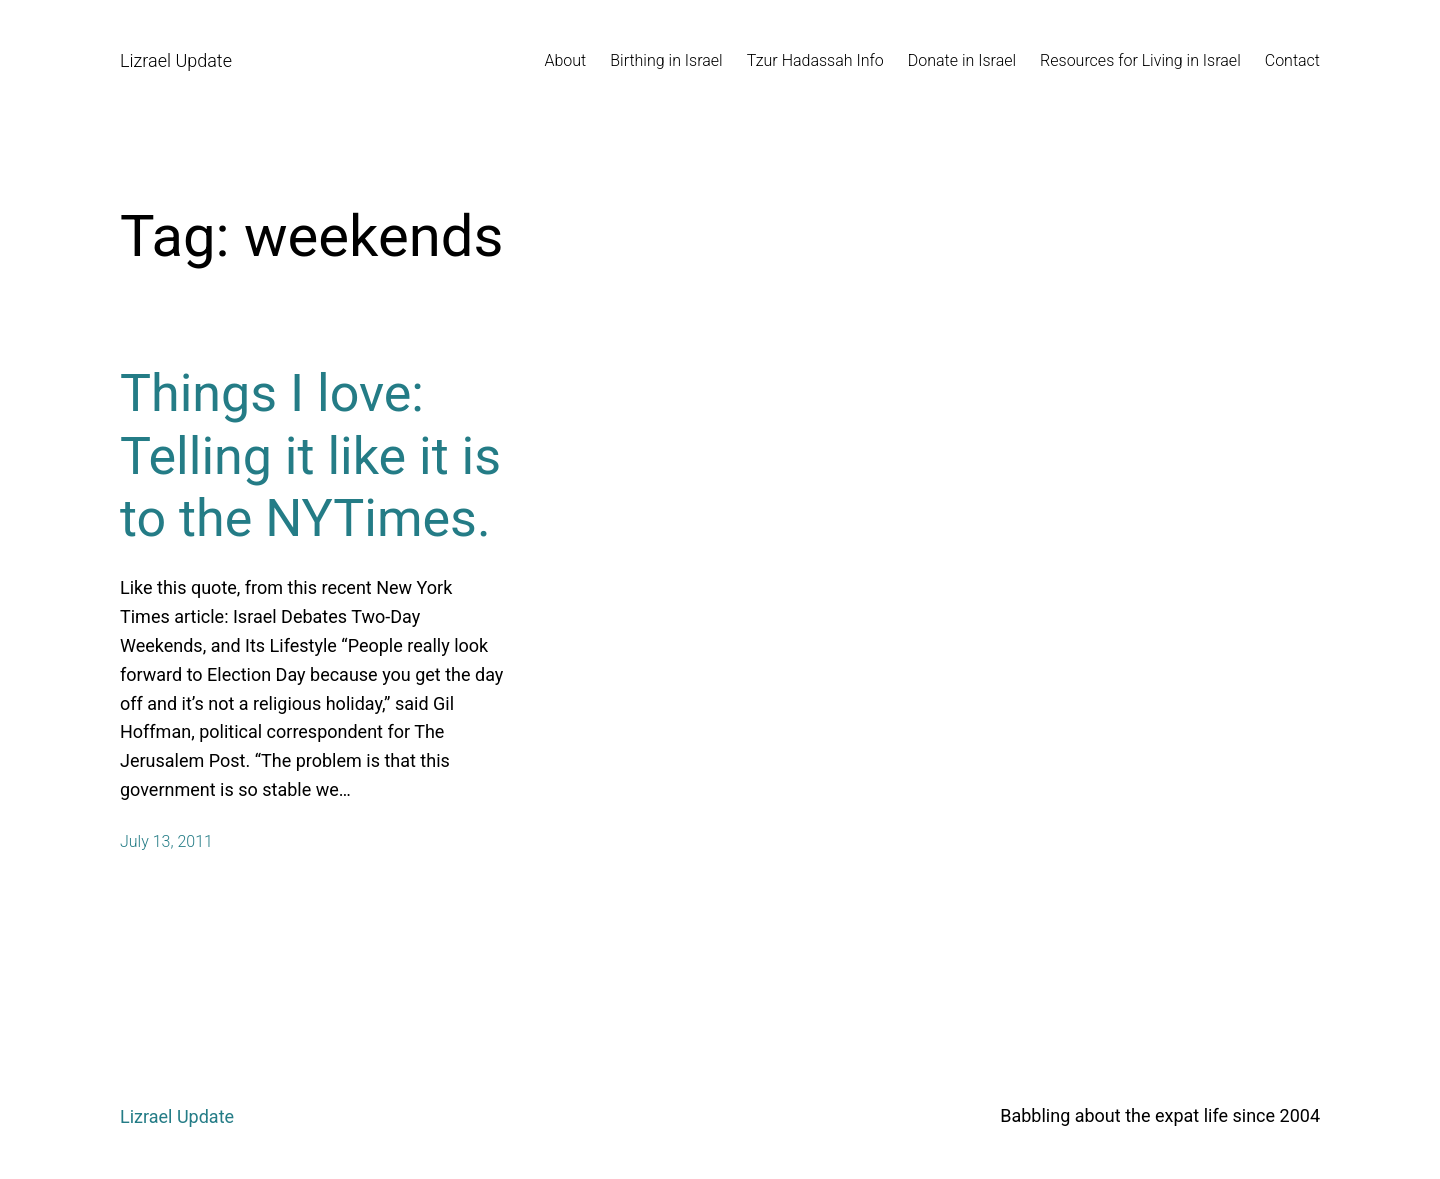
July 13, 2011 (166, 841)
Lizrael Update (176, 60)
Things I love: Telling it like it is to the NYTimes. (310, 456)
